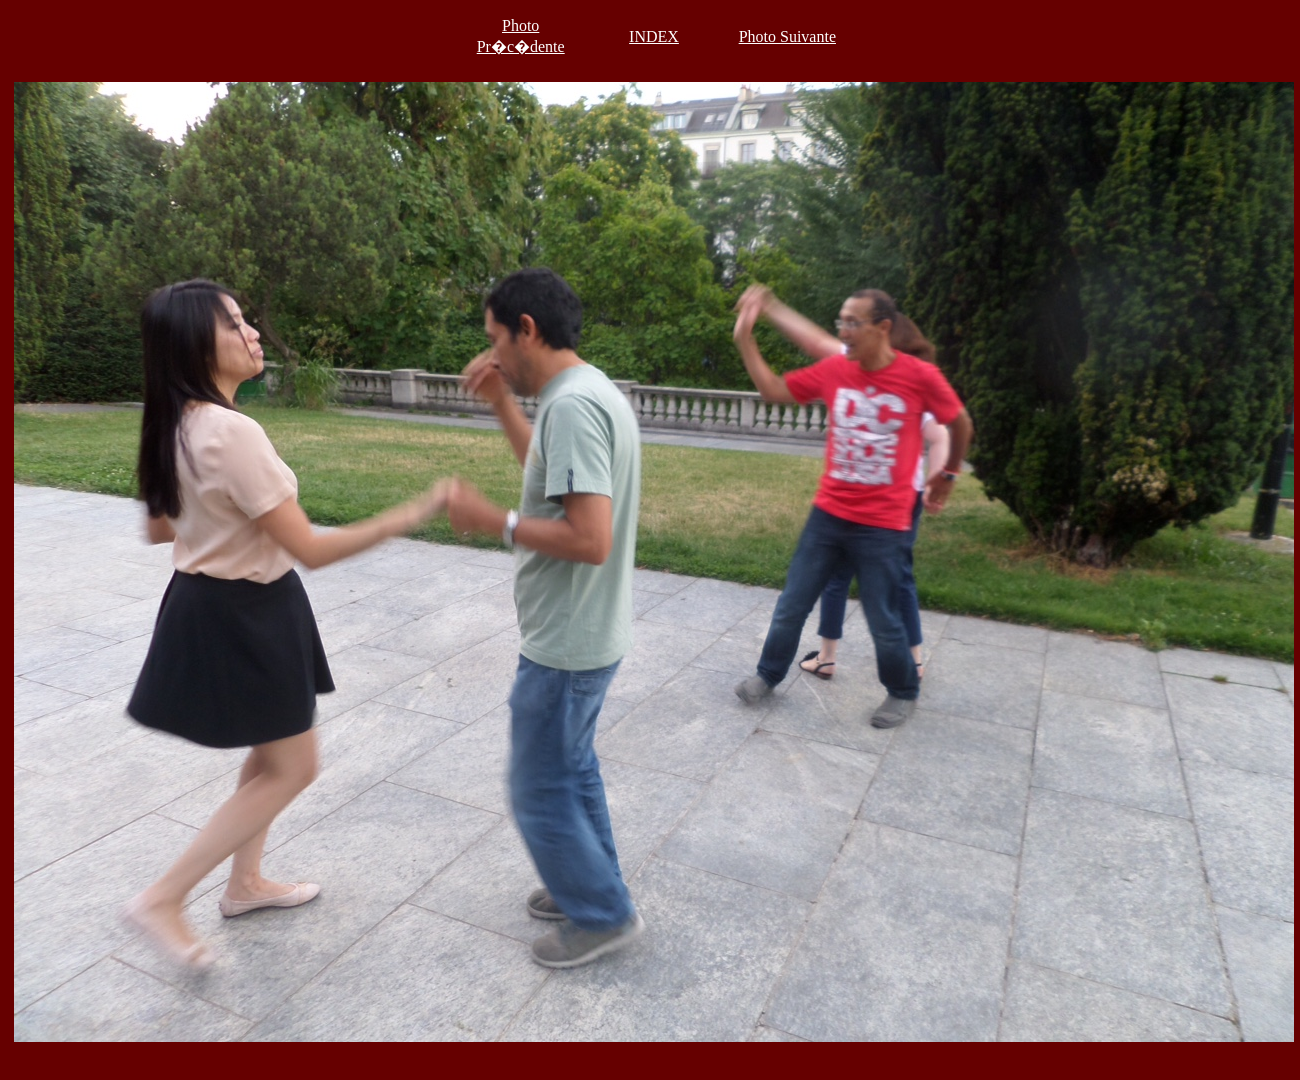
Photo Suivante (787, 36)
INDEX (654, 36)
